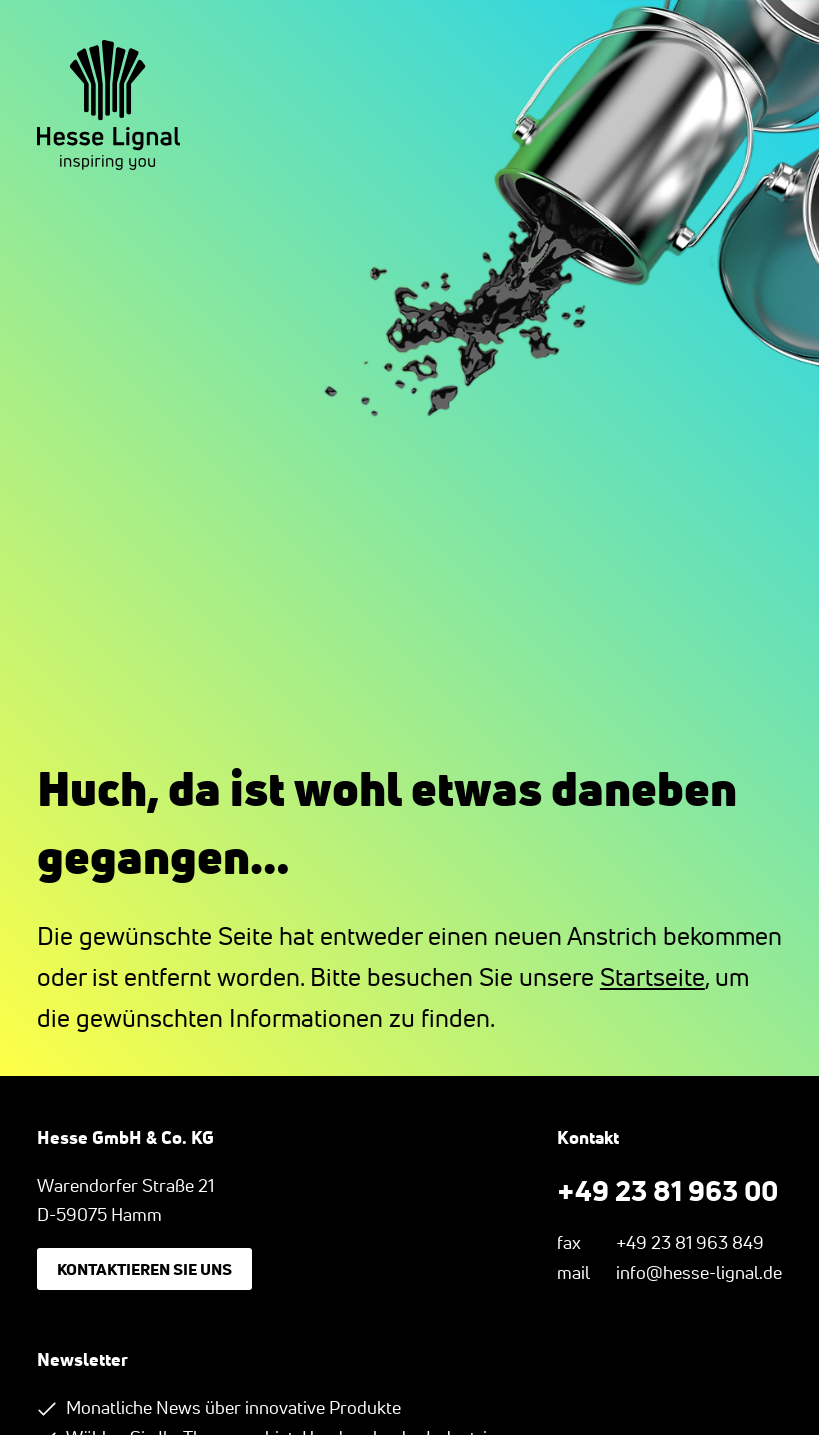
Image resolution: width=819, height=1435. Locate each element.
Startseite (652, 977)
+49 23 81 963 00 (667, 1190)
